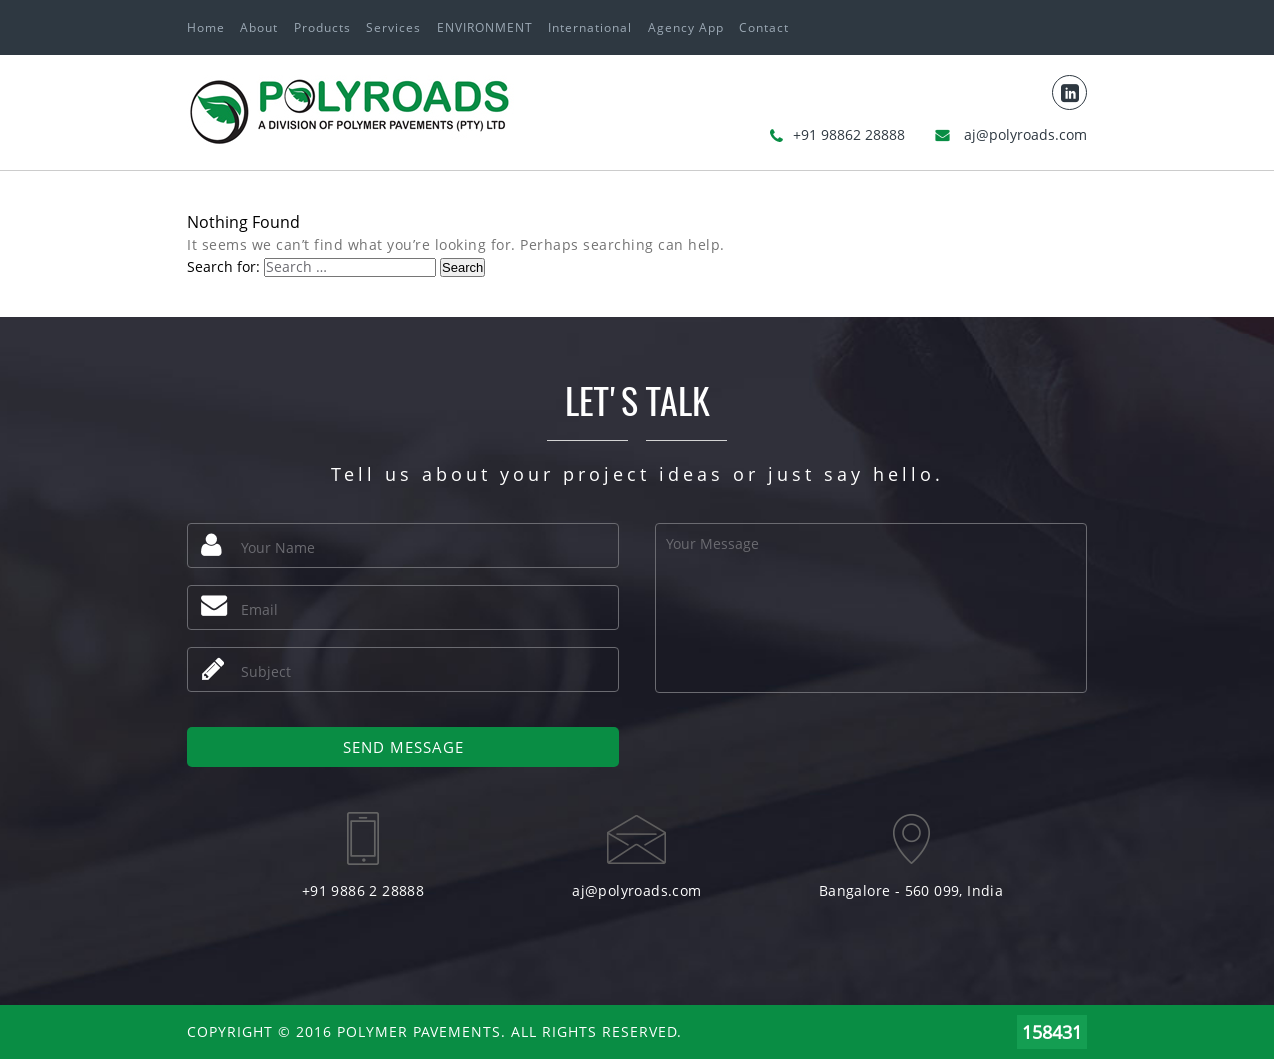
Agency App (686, 27)
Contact (764, 27)
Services (393, 27)
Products (322, 27)
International (590, 27)
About (259, 27)
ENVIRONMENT (485, 27)
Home (206, 27)
